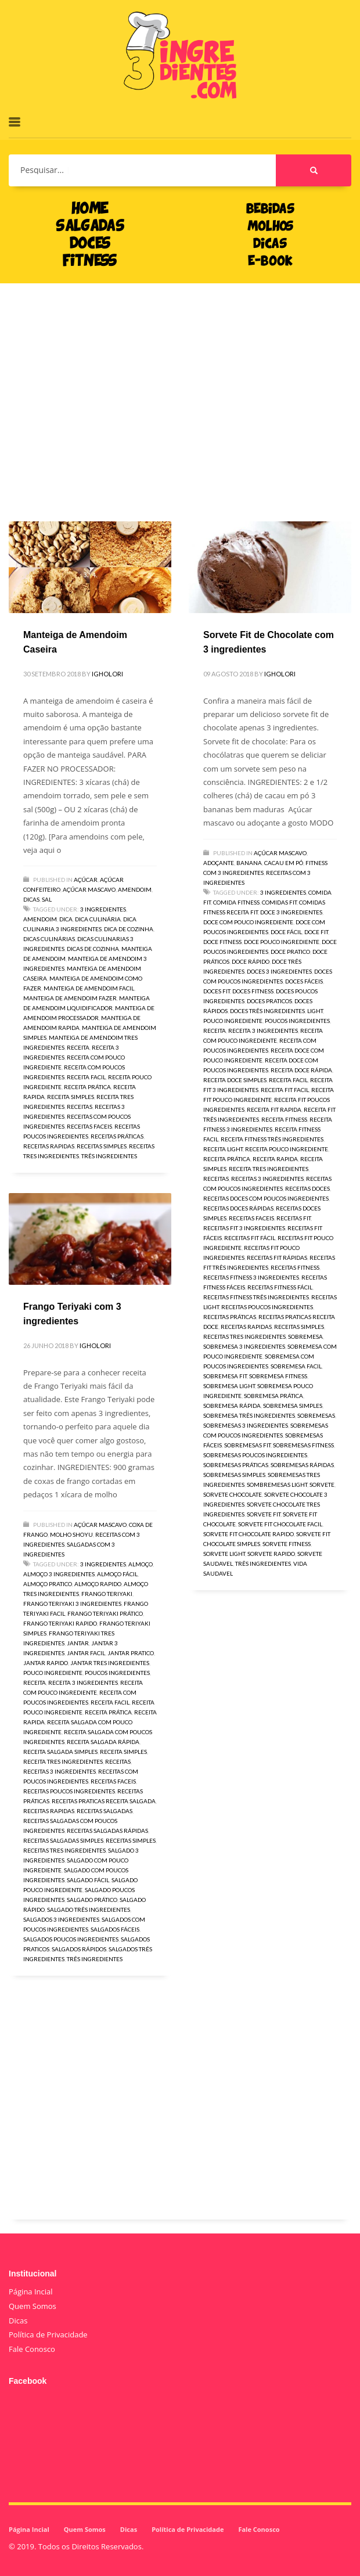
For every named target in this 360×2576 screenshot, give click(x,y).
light (315, 1010)
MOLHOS (270, 227)
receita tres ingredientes (268, 1168)
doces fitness (252, 991)
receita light (223, 1148)
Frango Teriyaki (106, 1593)
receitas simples (102, 1146)
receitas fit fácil (249, 1237)
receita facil (86, 1076)
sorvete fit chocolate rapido (248, 1533)
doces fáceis (304, 981)
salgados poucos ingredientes (70, 1939)
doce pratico (290, 951)
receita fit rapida (274, 1109)
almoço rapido (97, 1583)
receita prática (87, 1086)
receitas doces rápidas (238, 1208)
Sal (47, 899)
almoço (140, 1564)
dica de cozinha (128, 928)
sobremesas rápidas (302, 1464)
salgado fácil (88, 1879)
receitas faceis (89, 1126)
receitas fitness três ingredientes (256, 1297)
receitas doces (307, 1188)
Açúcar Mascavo (89, 889)
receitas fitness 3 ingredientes (251, 1277)
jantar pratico (130, 1652)
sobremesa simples (292, 1405)
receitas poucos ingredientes (267, 1306)
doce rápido (250, 961)
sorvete (321, 1484)
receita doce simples (235, 1079)
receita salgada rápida (103, 1741)
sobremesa (305, 1336)
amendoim (40, 919)
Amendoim (135, 889)
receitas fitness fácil (279, 1287)
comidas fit (279, 902)
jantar (78, 1643)
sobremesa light (229, 1385)
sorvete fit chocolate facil (280, 1524)
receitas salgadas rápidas (107, 1830)
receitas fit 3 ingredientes (244, 1227)
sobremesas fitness (303, 1445)
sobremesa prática (273, 1395)
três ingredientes (109, 1155)
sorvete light (224, 1553)
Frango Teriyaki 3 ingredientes (72, 1603)
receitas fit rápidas (277, 1257)
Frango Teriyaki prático (105, 1613)
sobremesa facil (296, 1366)
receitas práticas (117, 1136)
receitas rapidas (48, 1146)
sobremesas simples (234, 1474)
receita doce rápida (301, 1070)
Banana (249, 862)
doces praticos (269, 1000)
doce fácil (286, 931)
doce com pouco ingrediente (248, 921)
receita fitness (284, 1119)
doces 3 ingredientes (279, 971)
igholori (107, 674)
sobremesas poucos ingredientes (255, 1454)
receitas (79, 1106)
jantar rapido (45, 1662)
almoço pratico (47, 1583)
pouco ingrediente (232, 1020)
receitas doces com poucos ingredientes (266, 1198)
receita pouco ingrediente (286, 1148)
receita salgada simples (60, 1751)
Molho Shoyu (71, 1534)
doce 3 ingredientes (291, 912)
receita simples (70, 1096)
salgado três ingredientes (88, 1909)
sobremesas (316, 1415)
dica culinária (98, 919)
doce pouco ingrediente (281, 941)
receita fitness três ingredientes (272, 1139)
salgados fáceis (115, 1929)
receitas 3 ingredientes (267, 1178)
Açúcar (86, 879)
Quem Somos (32, 2306)
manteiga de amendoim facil (89, 988)
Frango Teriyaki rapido (60, 1623)
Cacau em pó (283, 862)
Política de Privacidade (48, 2334)
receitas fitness (295, 1267)
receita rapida (275, 1158)
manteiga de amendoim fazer (70, 998)
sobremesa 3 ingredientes (244, 1346)
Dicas (31, 899)
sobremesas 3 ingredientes (245, 1425)
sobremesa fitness (278, 1375)
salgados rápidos (79, 1948)
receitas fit (293, 1218)
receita (78, 1047)
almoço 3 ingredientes (59, 1573)
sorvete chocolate (232, 1494)
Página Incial (31, 2291)
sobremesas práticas (235, 1464)
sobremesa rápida (232, 1405)
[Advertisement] (180, 385)
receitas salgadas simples (63, 1840)
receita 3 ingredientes (263, 1030)
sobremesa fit (225, 1375)
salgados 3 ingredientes (61, 1919)
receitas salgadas (104, 1810)
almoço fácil (117, 1573)
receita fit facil (285, 1089)
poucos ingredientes (297, 1020)
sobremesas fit (247, 1445)
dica (66, 919)
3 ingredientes (103, 909)
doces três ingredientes (267, 1010)
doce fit (316, 931)
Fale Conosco (32, 2349)
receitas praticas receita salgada (104, 1800)
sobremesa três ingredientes (249, 1415)
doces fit (216, 991)
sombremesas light (277, 1484)
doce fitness (222, 941)
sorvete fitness (286, 1543)
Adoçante (218, 862)
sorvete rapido (271, 1553)
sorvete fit (263, 1514)
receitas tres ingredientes (244, 1336)
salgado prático (92, 1899)
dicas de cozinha (93, 948)
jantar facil (86, 1652)
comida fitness (236, 902)
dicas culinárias (49, 938)
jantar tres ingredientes (109, 1662)
